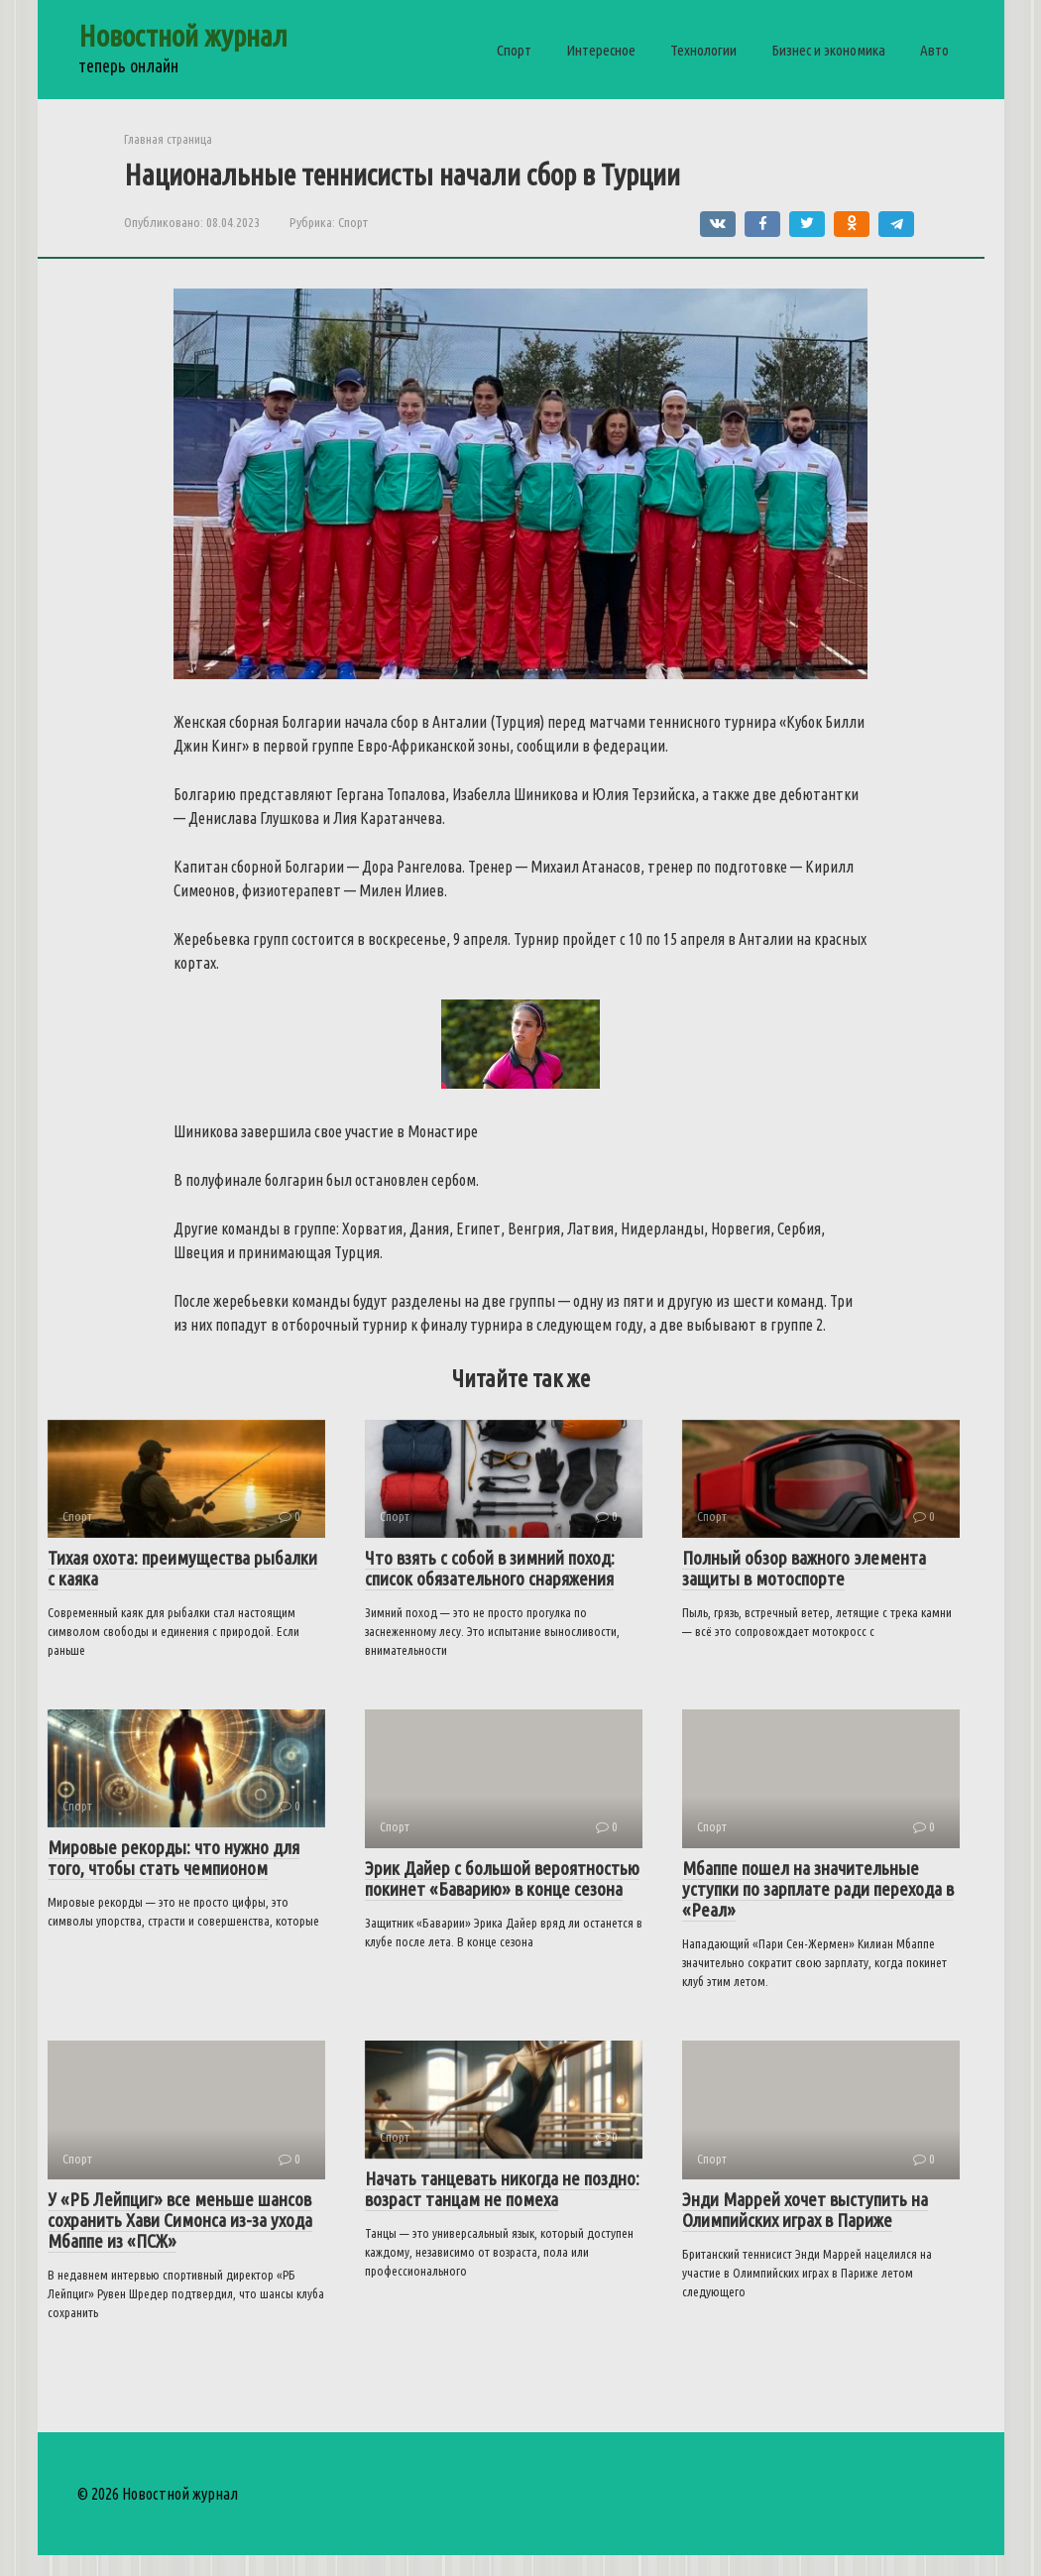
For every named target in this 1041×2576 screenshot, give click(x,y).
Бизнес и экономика (828, 50)
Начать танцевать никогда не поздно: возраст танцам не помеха (502, 2188)
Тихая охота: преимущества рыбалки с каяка (182, 1568)
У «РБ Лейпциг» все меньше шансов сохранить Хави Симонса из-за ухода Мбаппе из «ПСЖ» (180, 2220)
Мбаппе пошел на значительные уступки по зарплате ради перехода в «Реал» (818, 1889)
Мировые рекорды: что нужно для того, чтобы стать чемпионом (173, 1857)
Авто (934, 50)
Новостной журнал (183, 36)
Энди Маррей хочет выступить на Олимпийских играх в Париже (805, 2209)
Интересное (601, 50)
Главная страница (168, 139)
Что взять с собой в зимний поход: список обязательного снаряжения (490, 1568)
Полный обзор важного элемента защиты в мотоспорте (804, 1568)
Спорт (514, 50)
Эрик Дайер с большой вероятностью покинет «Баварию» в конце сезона (502, 1878)
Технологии (703, 50)
